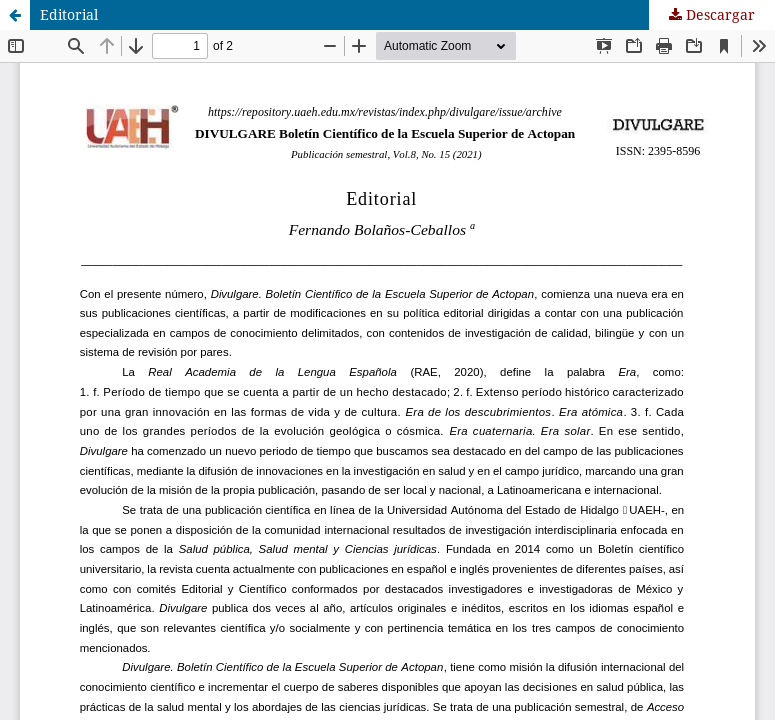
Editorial (69, 14)
